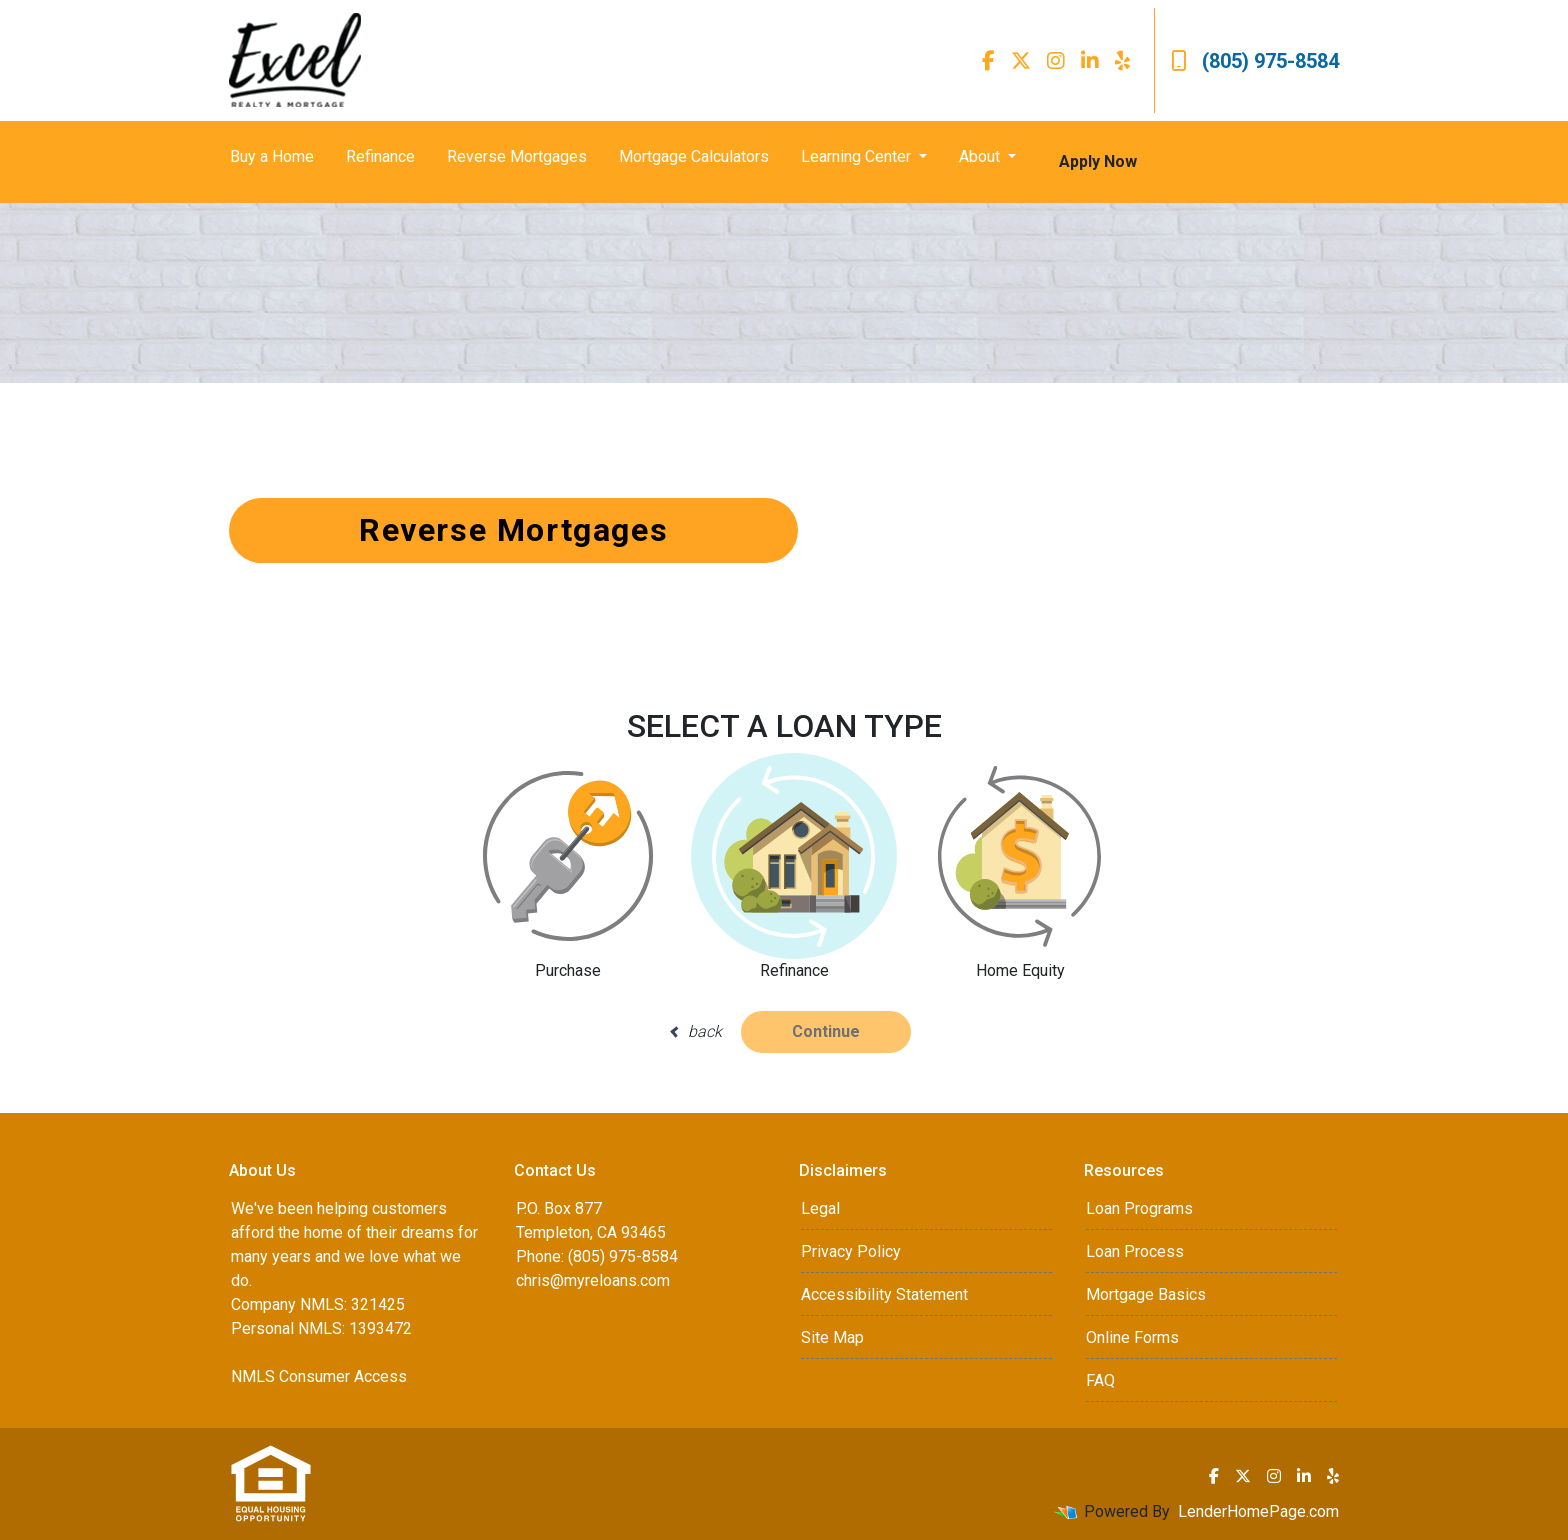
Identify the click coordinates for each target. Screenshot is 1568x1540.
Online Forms (1132, 1337)
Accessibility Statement (884, 1294)
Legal (820, 1208)
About (981, 156)
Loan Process (1135, 1251)
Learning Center (858, 156)
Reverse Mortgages (517, 156)
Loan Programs (1139, 1208)
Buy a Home (272, 156)
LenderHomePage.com (1258, 1511)
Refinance (380, 156)
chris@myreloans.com (593, 1280)
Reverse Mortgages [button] (513, 530)
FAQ (1100, 1380)
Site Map (832, 1337)
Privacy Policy (851, 1251)
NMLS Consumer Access (319, 1376)
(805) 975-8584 (1255, 61)
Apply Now (1098, 161)
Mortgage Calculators (694, 156)
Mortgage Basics (1146, 1294)
